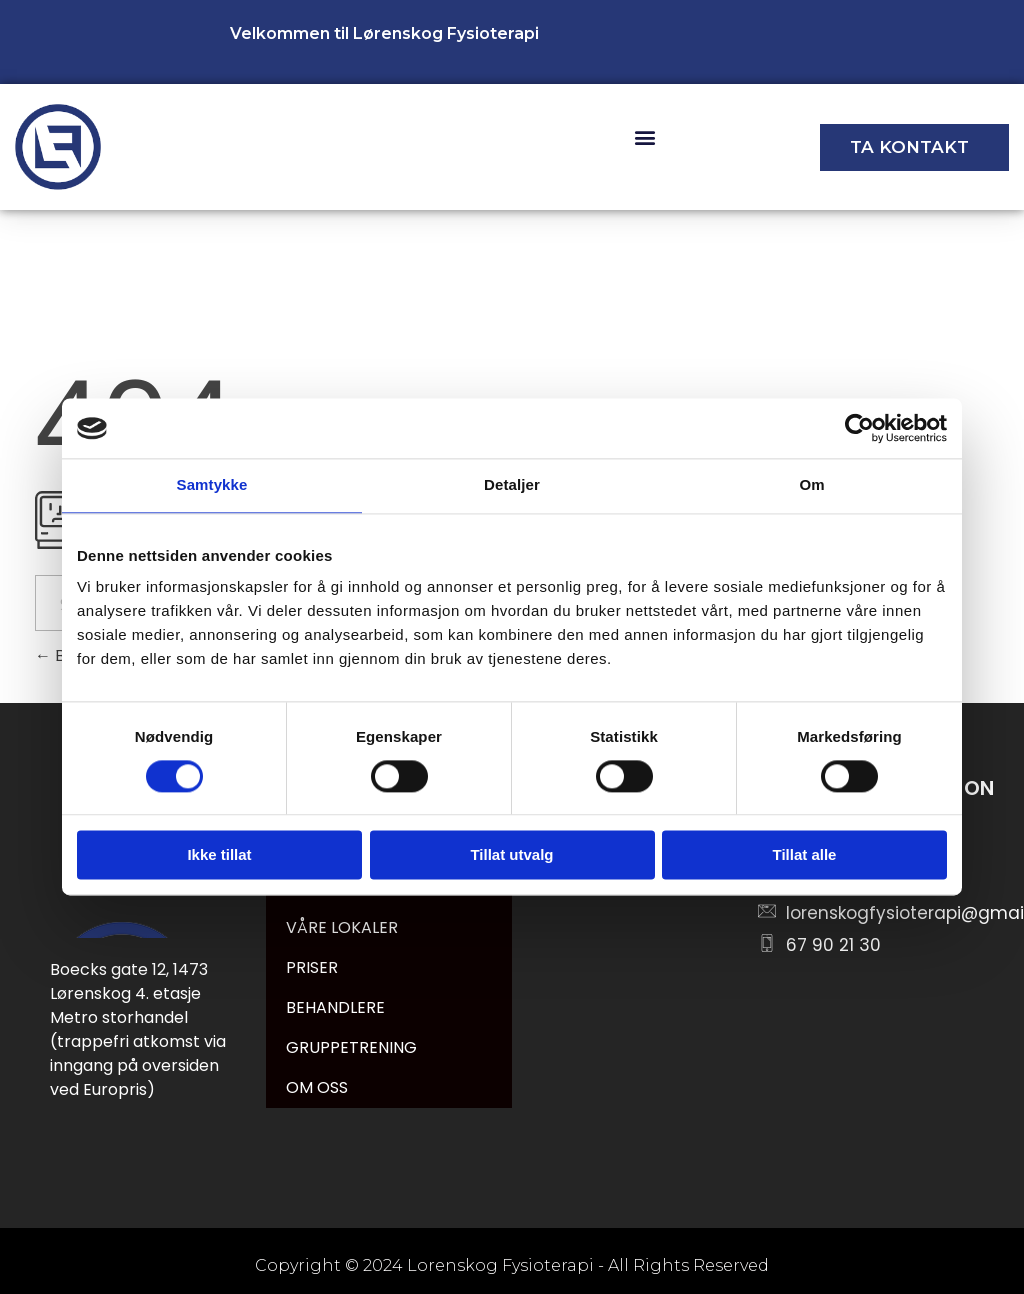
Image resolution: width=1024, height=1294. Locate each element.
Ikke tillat (219, 855)
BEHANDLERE (335, 1007)
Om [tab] (811, 484)
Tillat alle (805, 855)
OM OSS (317, 1087)
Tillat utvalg (511, 855)
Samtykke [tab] (212, 484)
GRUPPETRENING (351, 1047)
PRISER (312, 967)
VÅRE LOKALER (342, 927)
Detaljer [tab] (512, 484)
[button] (644, 137)
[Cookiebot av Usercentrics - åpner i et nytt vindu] (859, 428)
